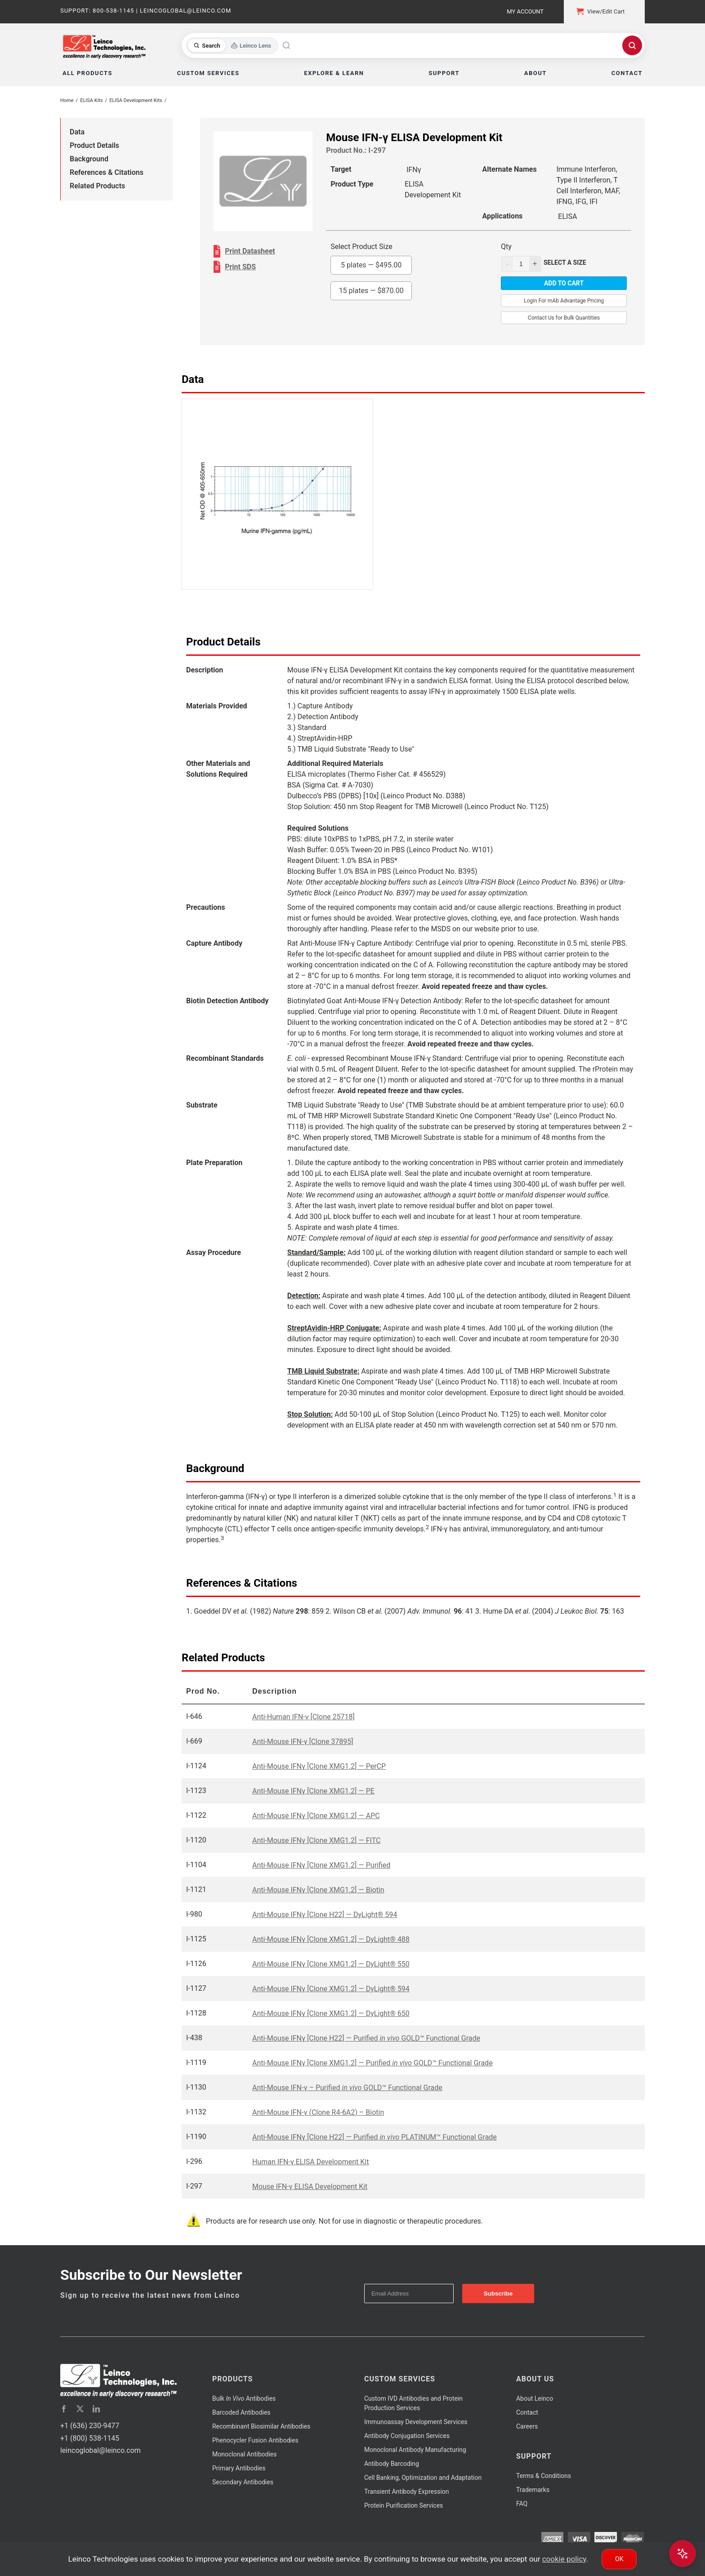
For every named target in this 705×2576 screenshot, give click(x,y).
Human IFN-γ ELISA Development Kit (310, 2162)
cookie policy (564, 2558)
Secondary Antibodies (242, 2482)
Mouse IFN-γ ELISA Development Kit (309, 2186)
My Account (525, 11)
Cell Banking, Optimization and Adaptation (423, 2477)
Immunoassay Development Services (416, 2421)
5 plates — (371, 265)
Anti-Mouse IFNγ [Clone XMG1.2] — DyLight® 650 (331, 2013)
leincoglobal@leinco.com (100, 2450)
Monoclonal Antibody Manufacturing (415, 2449)
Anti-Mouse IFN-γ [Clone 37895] (302, 1741)
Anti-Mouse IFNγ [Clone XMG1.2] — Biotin (318, 1890)
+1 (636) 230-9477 (89, 2425)
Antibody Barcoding (391, 2463)
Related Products (97, 186)
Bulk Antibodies (244, 2398)
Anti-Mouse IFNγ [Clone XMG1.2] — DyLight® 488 (331, 1939)
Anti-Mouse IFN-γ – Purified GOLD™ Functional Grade (347, 2087)
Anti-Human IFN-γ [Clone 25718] (303, 1717)
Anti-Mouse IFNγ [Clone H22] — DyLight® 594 (324, 1914)
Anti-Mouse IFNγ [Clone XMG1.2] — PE (313, 1791)
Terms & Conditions (543, 2475)
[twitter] (80, 2408)
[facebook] (63, 2408)
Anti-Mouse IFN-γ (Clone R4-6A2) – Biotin (318, 2112)
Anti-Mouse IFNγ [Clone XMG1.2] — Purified (321, 1865)
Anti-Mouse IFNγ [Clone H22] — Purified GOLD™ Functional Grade (366, 2038)
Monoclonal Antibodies (244, 2454)
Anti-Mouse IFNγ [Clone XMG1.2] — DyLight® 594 (331, 1988)
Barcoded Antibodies (241, 2412)
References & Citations (106, 172)
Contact (527, 2412)
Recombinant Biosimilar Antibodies (261, 2426)
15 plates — (371, 290)
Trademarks (532, 2489)
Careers (527, 2426)
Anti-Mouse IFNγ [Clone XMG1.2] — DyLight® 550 (331, 1964)
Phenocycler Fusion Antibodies (255, 2440)
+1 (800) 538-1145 (89, 2438)
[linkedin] (96, 2408)
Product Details (94, 145)
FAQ (521, 2503)
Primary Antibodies (238, 2468)
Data (77, 132)
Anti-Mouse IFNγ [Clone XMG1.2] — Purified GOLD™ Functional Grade (372, 2063)
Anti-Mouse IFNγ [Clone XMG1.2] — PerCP (319, 1766)
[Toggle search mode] (232, 45)
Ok (619, 2559)
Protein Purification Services (403, 2505)
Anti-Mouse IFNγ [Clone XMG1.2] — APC (316, 1815)
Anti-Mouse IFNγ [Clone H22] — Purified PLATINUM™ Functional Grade (374, 2137)
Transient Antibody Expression (406, 2491)
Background (89, 159)
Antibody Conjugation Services (407, 2435)
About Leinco (534, 2398)
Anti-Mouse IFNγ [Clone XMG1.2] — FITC (316, 1840)
